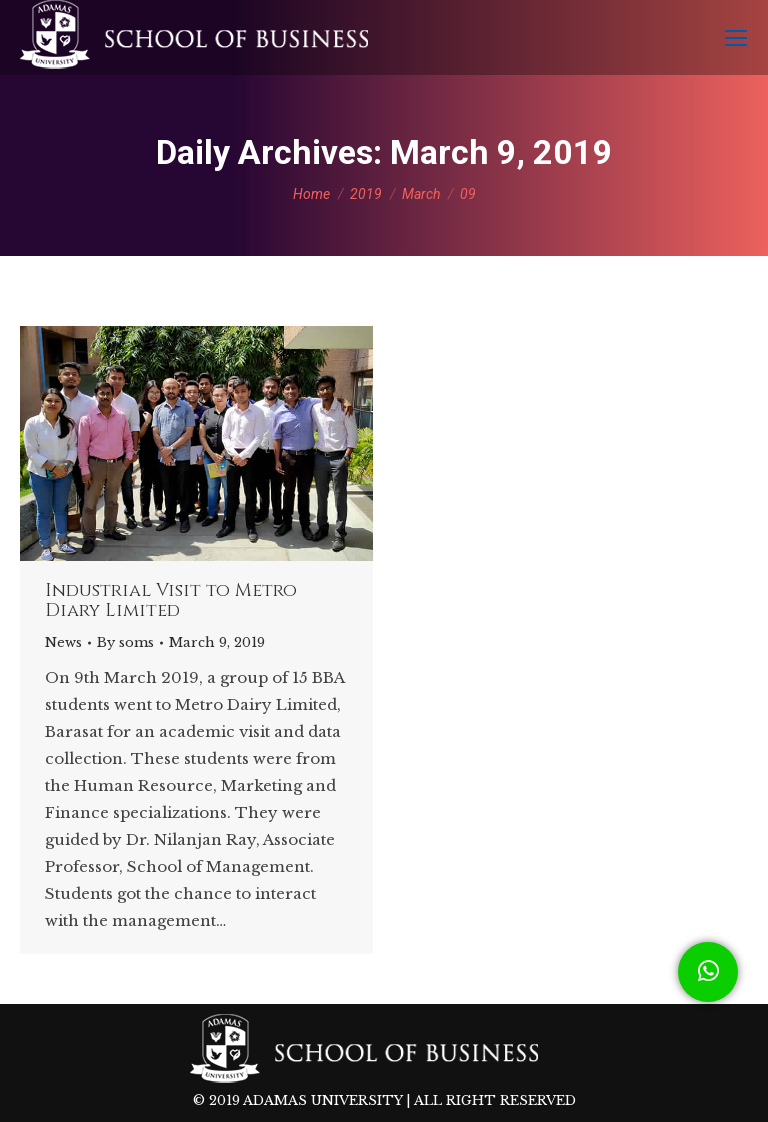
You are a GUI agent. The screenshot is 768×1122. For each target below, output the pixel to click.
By (125, 642)
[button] (708, 972)
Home (311, 194)
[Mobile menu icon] (736, 38)
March (421, 194)
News (63, 642)
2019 (366, 194)
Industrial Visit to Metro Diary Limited (171, 601)
